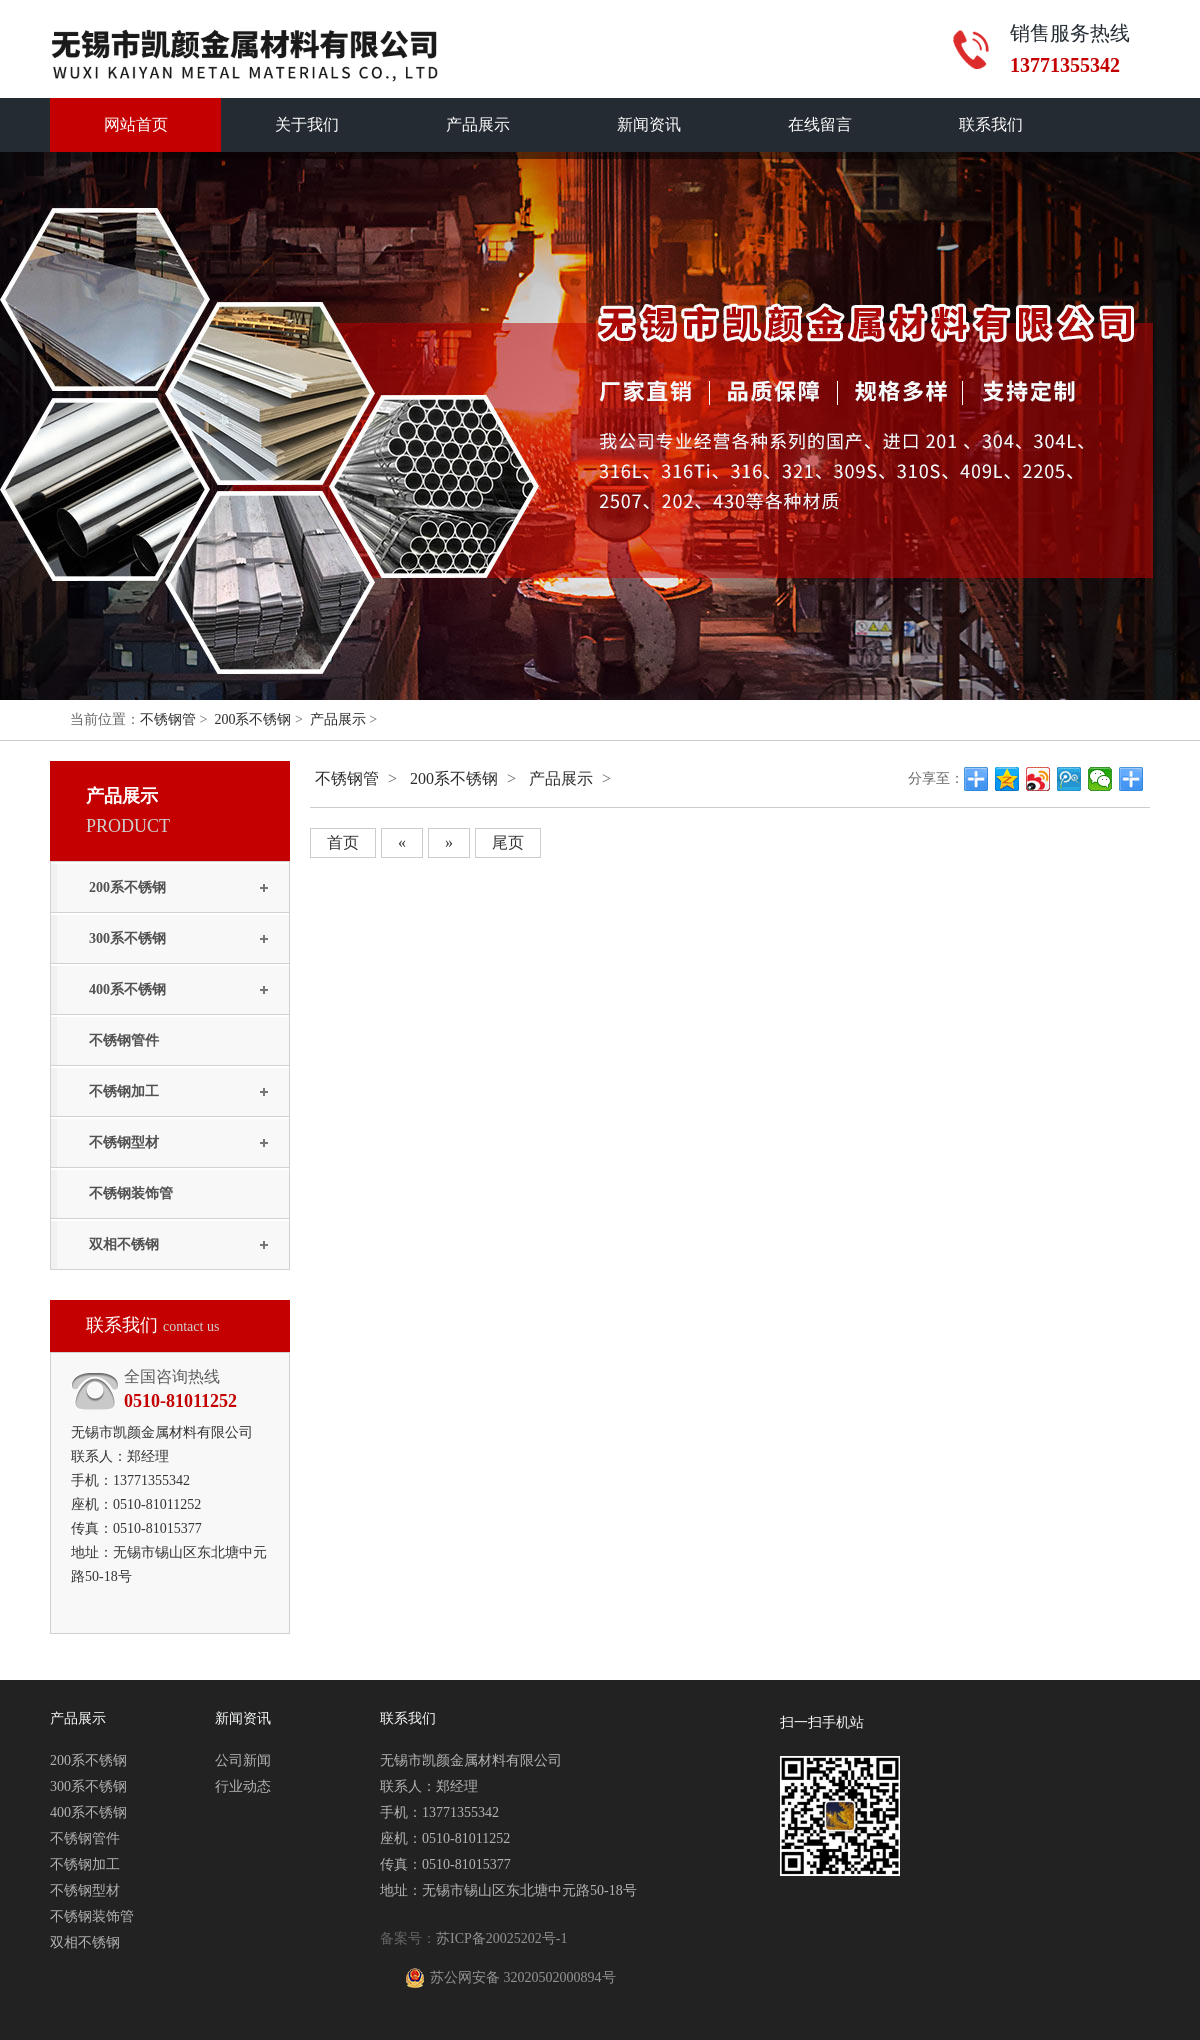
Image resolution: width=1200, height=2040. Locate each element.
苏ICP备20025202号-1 (501, 1938)
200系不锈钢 (252, 719)
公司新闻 (243, 1760)
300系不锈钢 (127, 938)
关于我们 (307, 124)
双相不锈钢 (124, 1244)
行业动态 (243, 1786)
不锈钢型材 (124, 1142)
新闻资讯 (649, 124)
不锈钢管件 (124, 1040)
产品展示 (478, 124)
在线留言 (820, 124)
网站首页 (136, 124)
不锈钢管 (168, 719)
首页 (343, 842)
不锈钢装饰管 (131, 1193)
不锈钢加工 (124, 1091)
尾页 (508, 842)
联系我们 (991, 124)
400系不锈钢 (127, 989)
